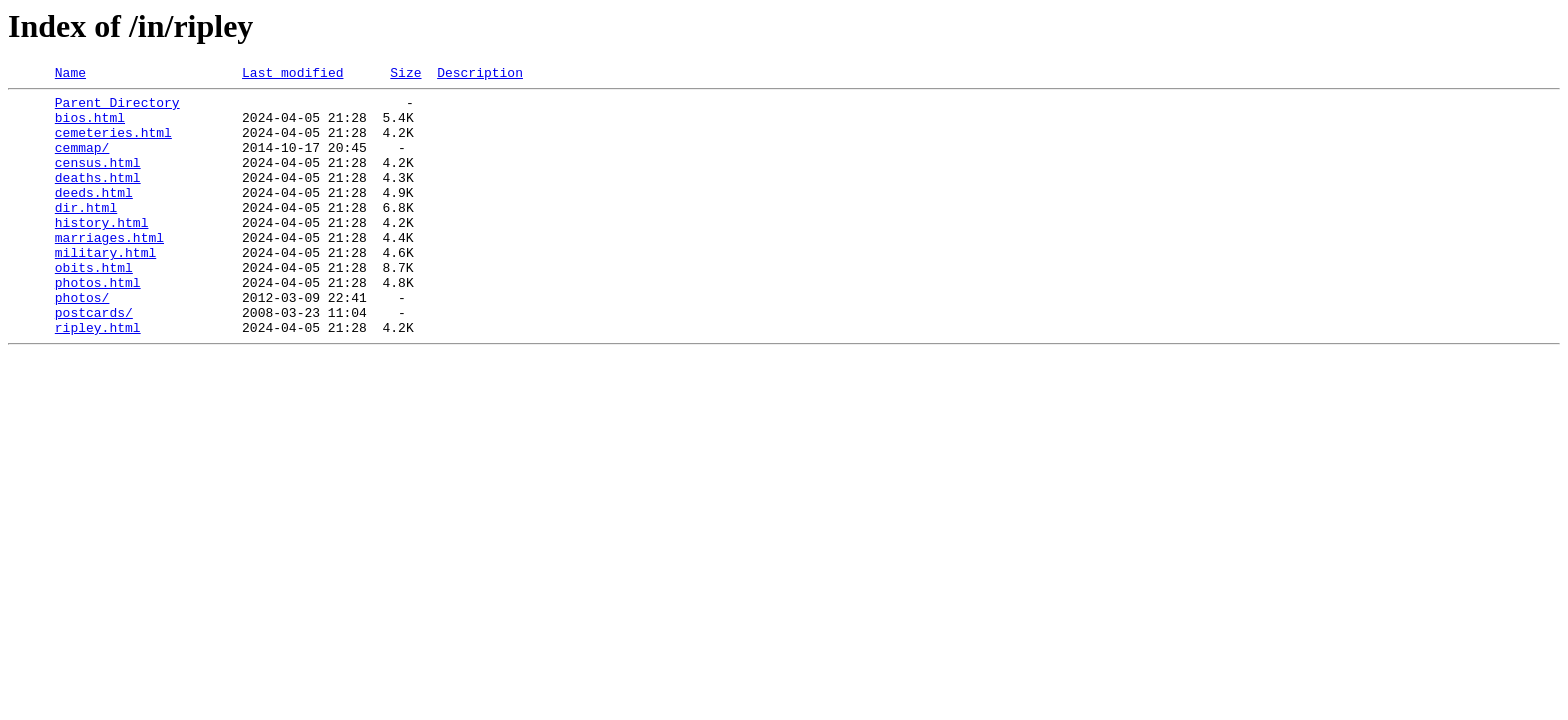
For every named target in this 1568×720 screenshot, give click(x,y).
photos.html (98, 324)
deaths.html (98, 198)
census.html (98, 180)
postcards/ (94, 360)
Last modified (292, 75)
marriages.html (109, 270)
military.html (105, 288)
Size (405, 75)
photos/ (82, 342)
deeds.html (94, 216)
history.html (102, 252)
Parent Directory (117, 108)
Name (70, 75)
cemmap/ (82, 162)
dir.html (86, 234)
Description (480, 75)
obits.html (94, 306)
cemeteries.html (113, 144)
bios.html (90, 126)
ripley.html (98, 378)
